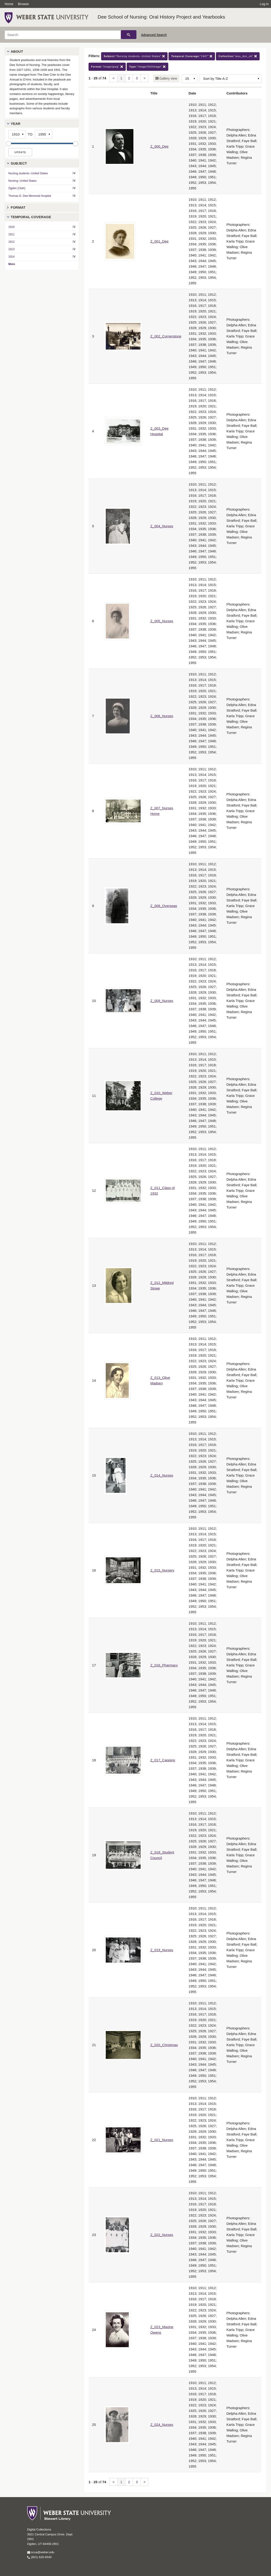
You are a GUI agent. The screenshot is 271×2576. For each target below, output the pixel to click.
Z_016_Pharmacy (164, 1665)
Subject (19, 163)
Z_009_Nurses (161, 1001)
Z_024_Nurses (161, 2425)
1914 (11, 256)
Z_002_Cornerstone (165, 336)
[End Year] (43, 134)
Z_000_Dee (159, 146)
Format (18, 207)
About (17, 51)
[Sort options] (230, 78)
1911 (11, 234)
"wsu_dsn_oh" (237, 56)
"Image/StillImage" (147, 66)
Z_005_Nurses (161, 621)
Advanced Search (154, 35)
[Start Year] (17, 134)
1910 (11, 227)
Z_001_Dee (159, 241)
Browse (23, 4)
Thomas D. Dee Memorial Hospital (29, 196)
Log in (264, 4)
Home (9, 4)
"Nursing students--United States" (134, 56)
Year (15, 124)
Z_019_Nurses (161, 1950)
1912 (11, 241)
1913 (11, 249)
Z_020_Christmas (164, 2045)
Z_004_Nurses (161, 526)
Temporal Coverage (31, 217)
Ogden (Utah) (16, 188)
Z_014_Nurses (161, 1475)
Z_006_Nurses (161, 716)
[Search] (63, 34)
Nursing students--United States (28, 173)
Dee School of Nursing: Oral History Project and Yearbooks (161, 16)
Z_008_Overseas (163, 906)
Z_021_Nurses (161, 2140)
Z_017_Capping (162, 1760)
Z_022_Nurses (161, 2235)
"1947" (191, 56)
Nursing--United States (22, 180)
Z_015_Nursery (162, 1570)
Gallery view (168, 78)
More (11, 264)
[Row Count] (189, 78)
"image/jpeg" (107, 66)
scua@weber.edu (40, 2552)
